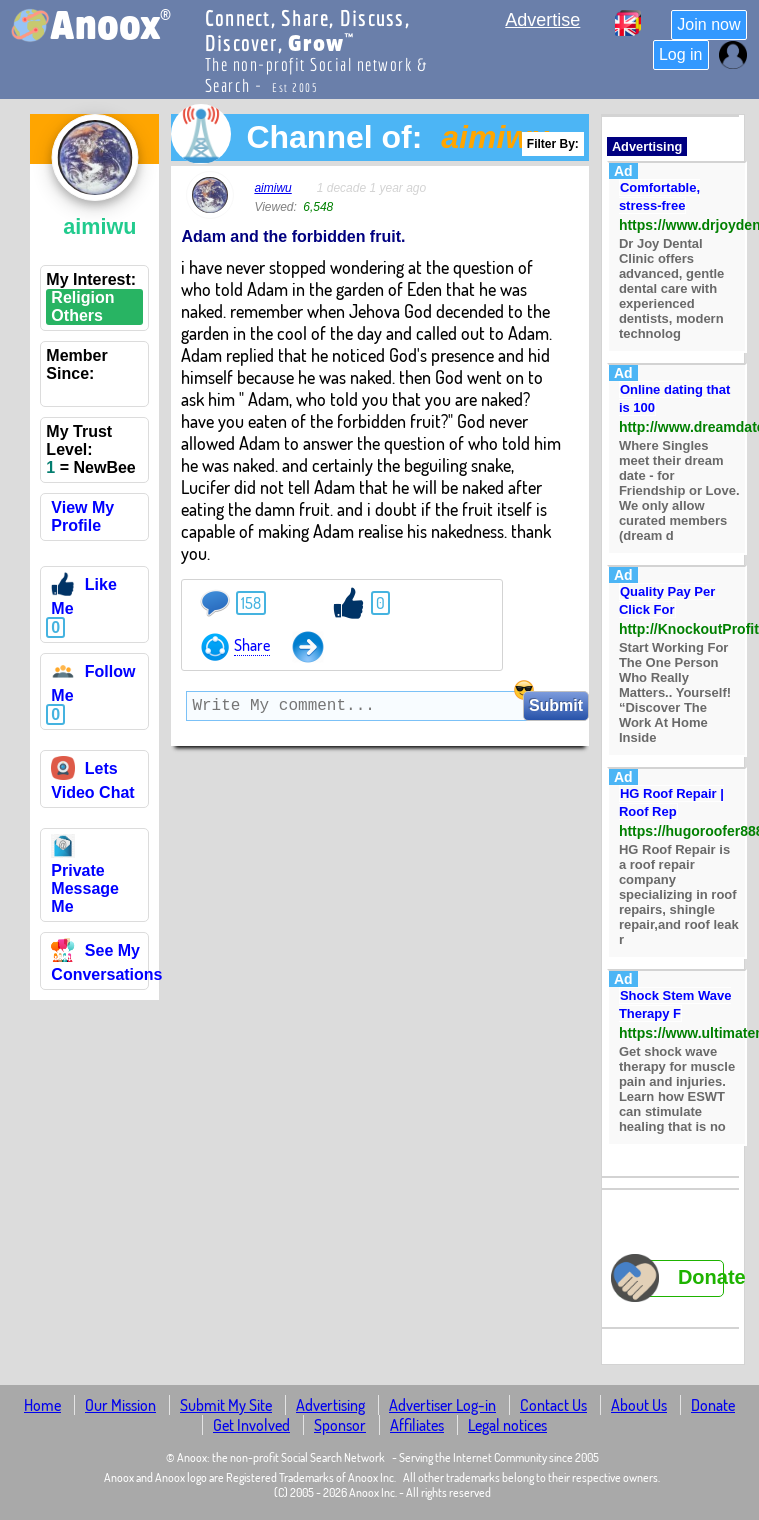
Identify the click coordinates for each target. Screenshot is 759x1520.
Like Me (83, 596)
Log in (681, 54)
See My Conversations (106, 962)
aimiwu (272, 188)
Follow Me (93, 683)
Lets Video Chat (92, 780)
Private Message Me (85, 879)
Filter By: (553, 144)
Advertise (542, 20)
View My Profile (82, 516)
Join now (708, 24)
